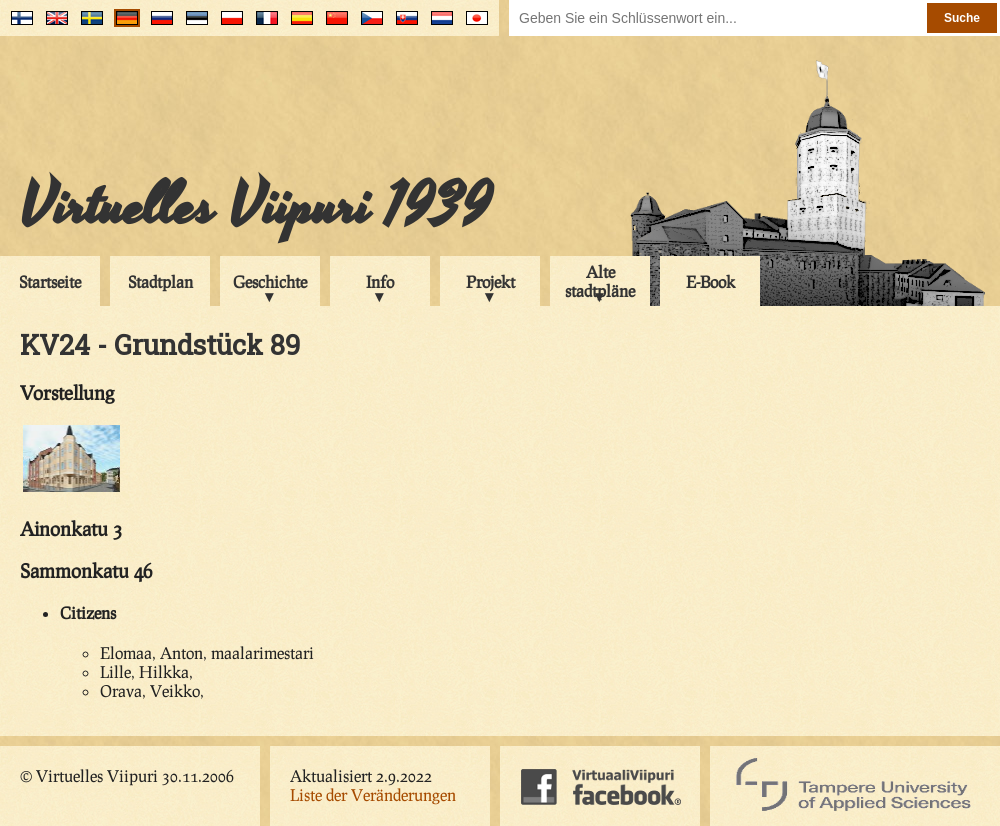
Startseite (50, 281)
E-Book (710, 281)
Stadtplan (160, 281)
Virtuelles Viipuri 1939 (255, 207)
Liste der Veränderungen (373, 794)
